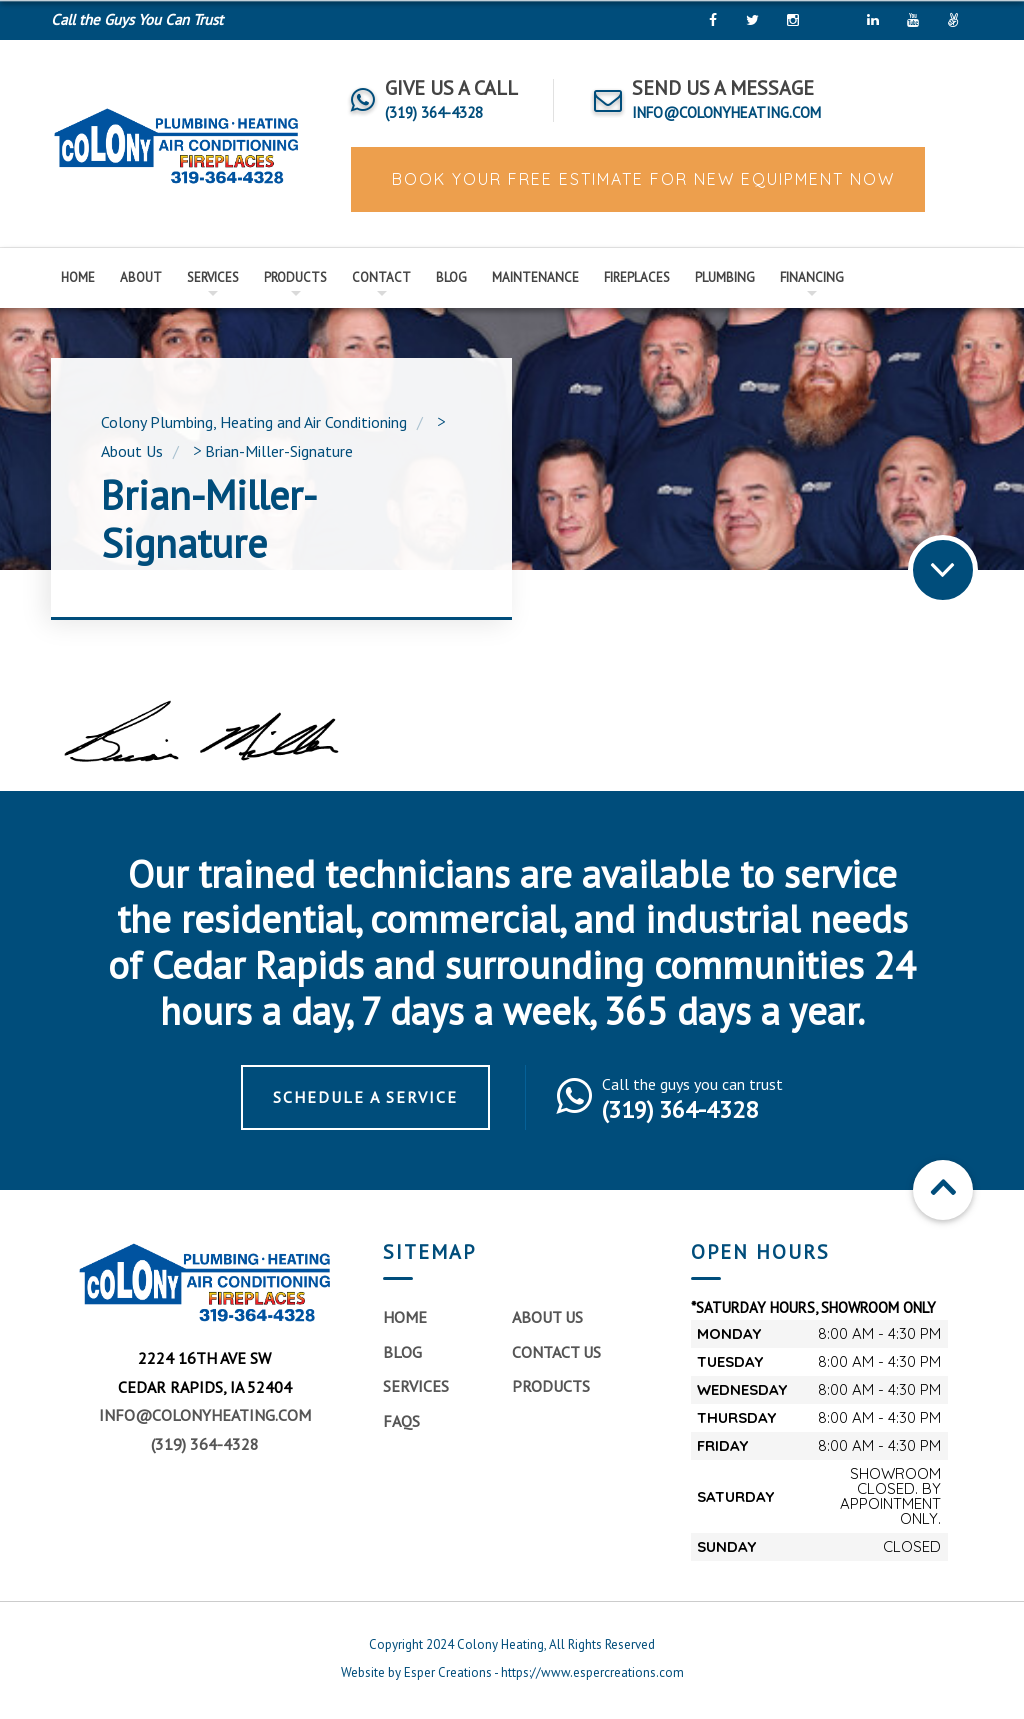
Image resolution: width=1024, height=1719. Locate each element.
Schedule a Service (365, 1097)
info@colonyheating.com (205, 1415)
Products (295, 277)
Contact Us (556, 1352)
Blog (451, 277)
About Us (547, 1317)
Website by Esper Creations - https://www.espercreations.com (512, 1672)
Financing (812, 277)
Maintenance (535, 277)
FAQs (401, 1421)
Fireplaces (637, 277)
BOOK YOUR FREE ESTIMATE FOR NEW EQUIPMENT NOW (640, 179)
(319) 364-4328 (205, 1444)
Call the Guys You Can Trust (137, 19)
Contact (381, 277)
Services (213, 277)
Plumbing (725, 277)
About (141, 277)
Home (78, 277)
